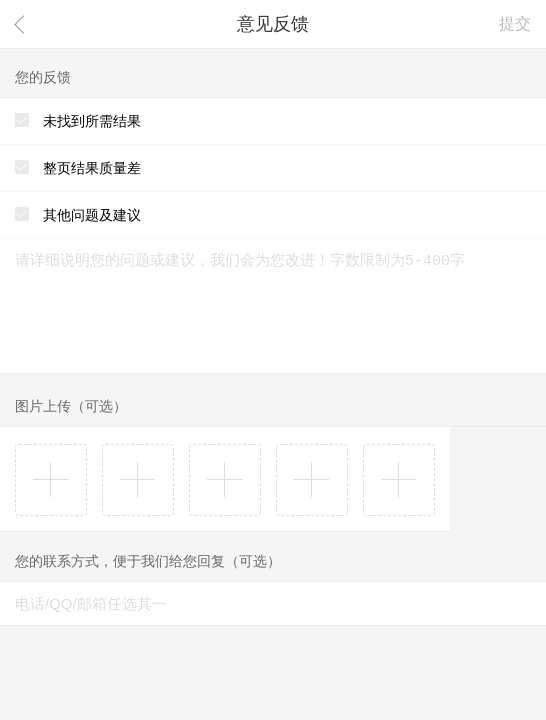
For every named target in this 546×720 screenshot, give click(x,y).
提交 (515, 23)
